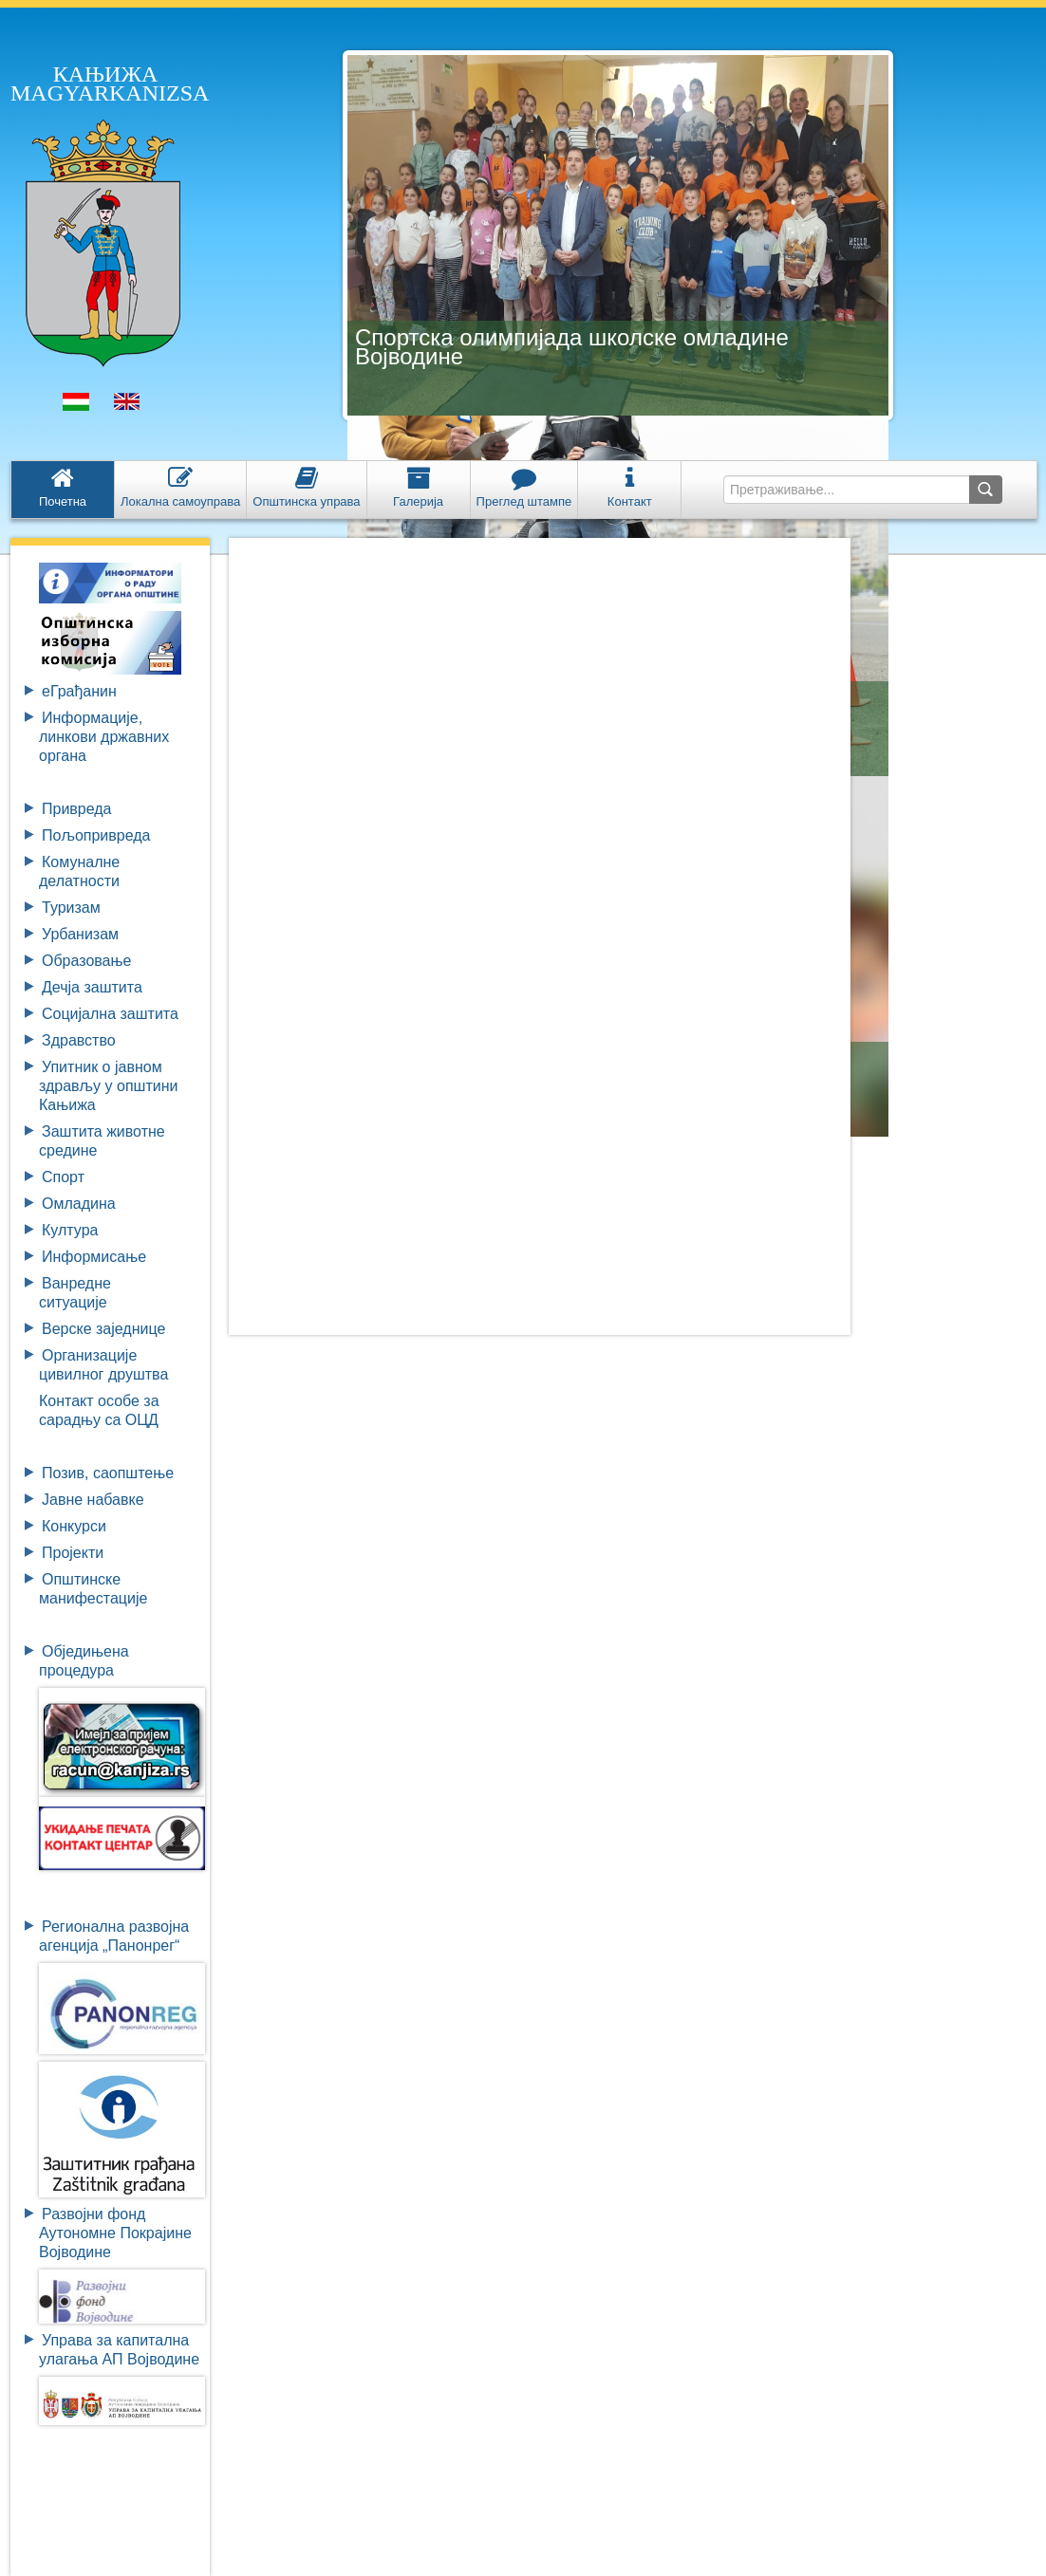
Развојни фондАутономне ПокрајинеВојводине (115, 2233)
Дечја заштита (92, 987)
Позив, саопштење (108, 1473)
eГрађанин (79, 691)
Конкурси (74, 1526)
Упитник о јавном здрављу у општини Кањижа (108, 1086)
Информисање (94, 1257)
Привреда (77, 809)
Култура (70, 1230)
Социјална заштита (110, 1014)
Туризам (71, 907)
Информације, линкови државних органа (104, 737)
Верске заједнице (103, 1329)
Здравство (79, 1040)
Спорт (63, 1177)
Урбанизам (80, 934)
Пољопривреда (96, 835)
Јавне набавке (93, 1500)
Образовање (86, 961)
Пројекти (72, 1553)
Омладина (79, 1203)
